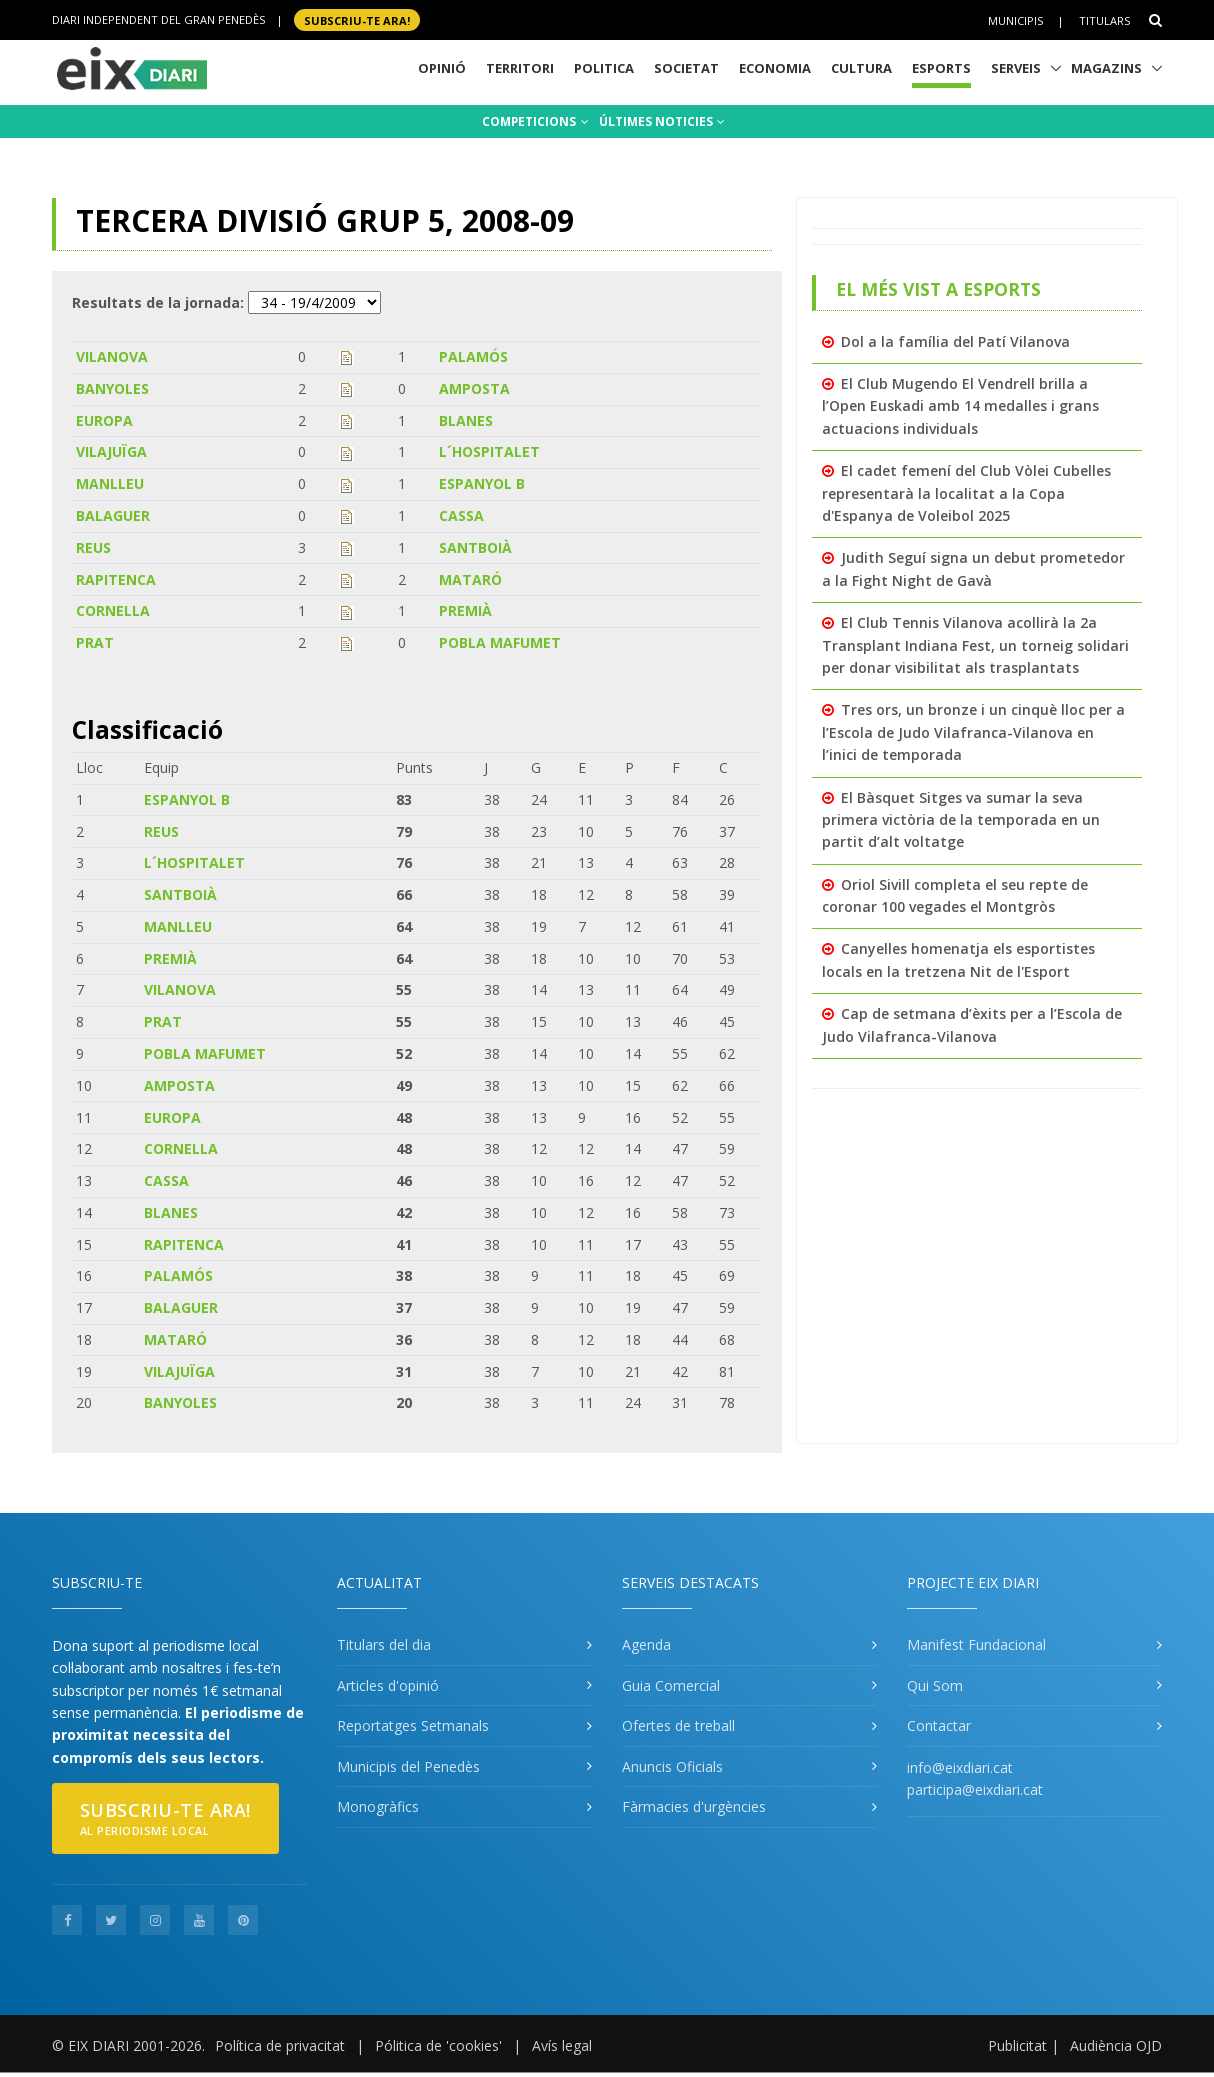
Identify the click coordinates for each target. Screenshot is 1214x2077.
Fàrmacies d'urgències (694, 1806)
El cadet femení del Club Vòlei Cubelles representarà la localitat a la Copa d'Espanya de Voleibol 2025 (966, 493)
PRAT (95, 642)
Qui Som (935, 1685)
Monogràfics (378, 1806)
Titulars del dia (384, 1644)
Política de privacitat (280, 2045)
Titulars (1104, 20)
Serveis (1016, 68)
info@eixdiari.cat (960, 1767)
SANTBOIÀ (475, 547)
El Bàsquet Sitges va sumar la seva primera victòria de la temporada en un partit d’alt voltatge (961, 820)
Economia (775, 68)
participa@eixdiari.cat (975, 1789)
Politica (604, 68)
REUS (93, 547)
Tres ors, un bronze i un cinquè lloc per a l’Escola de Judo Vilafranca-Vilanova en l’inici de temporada (973, 732)
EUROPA (104, 420)
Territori (520, 68)
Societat (686, 68)
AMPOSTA (474, 388)
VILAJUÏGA (111, 451)
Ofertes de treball (678, 1725)
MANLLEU (110, 483)
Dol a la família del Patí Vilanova (955, 341)
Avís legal (562, 2045)
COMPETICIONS (535, 121)
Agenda (646, 1644)
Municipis (1015, 20)
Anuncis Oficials (672, 1766)
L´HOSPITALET (489, 451)
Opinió (442, 68)
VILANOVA (112, 356)
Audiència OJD (1116, 2045)
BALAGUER (113, 515)
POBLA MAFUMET (500, 642)
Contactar (939, 1725)
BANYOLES (112, 388)
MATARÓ (470, 579)
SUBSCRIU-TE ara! (357, 19)
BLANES (466, 420)
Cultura (861, 68)
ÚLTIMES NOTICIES (662, 121)
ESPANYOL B (482, 483)
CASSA (461, 515)
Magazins (1106, 68)
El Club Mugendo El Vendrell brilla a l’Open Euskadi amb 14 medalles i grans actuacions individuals (960, 406)
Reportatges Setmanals (413, 1725)
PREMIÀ (465, 610)
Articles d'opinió (388, 1685)
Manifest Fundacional (976, 1644)
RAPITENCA (116, 579)
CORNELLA (113, 610)
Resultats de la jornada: (158, 302)
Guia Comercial (671, 1685)
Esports (941, 68)
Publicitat (1017, 2045)
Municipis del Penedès (408, 1766)
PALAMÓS (473, 356)
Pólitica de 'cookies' (438, 2045)
